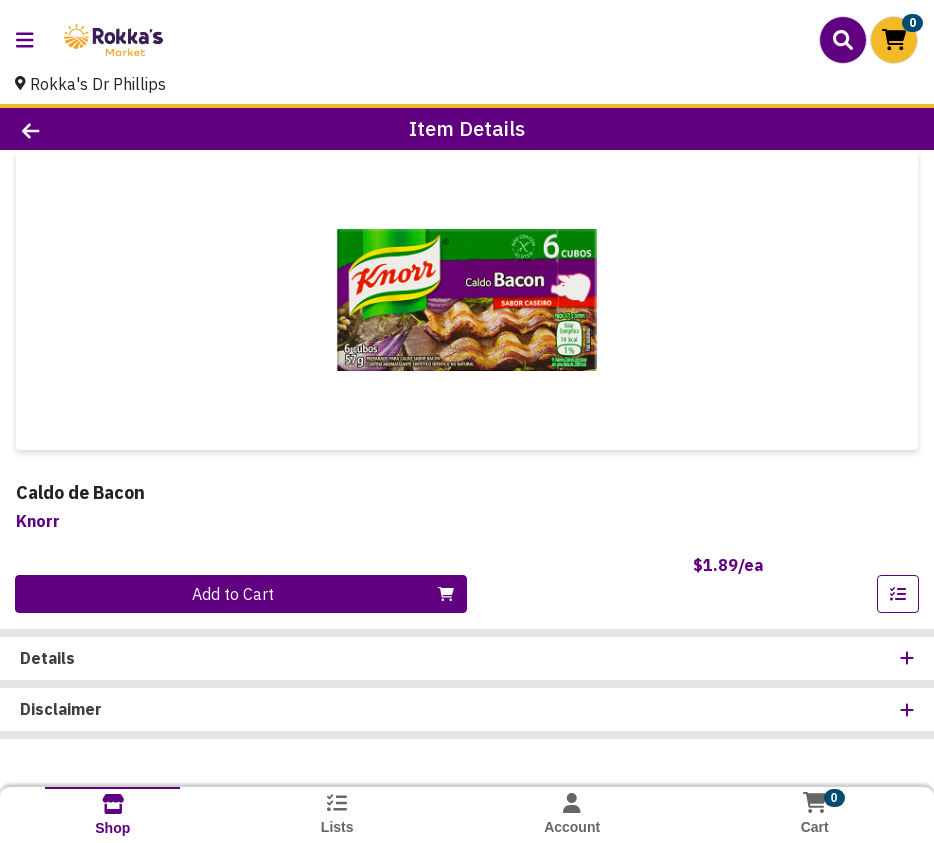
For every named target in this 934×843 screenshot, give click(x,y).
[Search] (843, 40)
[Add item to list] (898, 594)
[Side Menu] (25, 40)
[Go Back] (129, 129)
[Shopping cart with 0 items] (894, 40)
